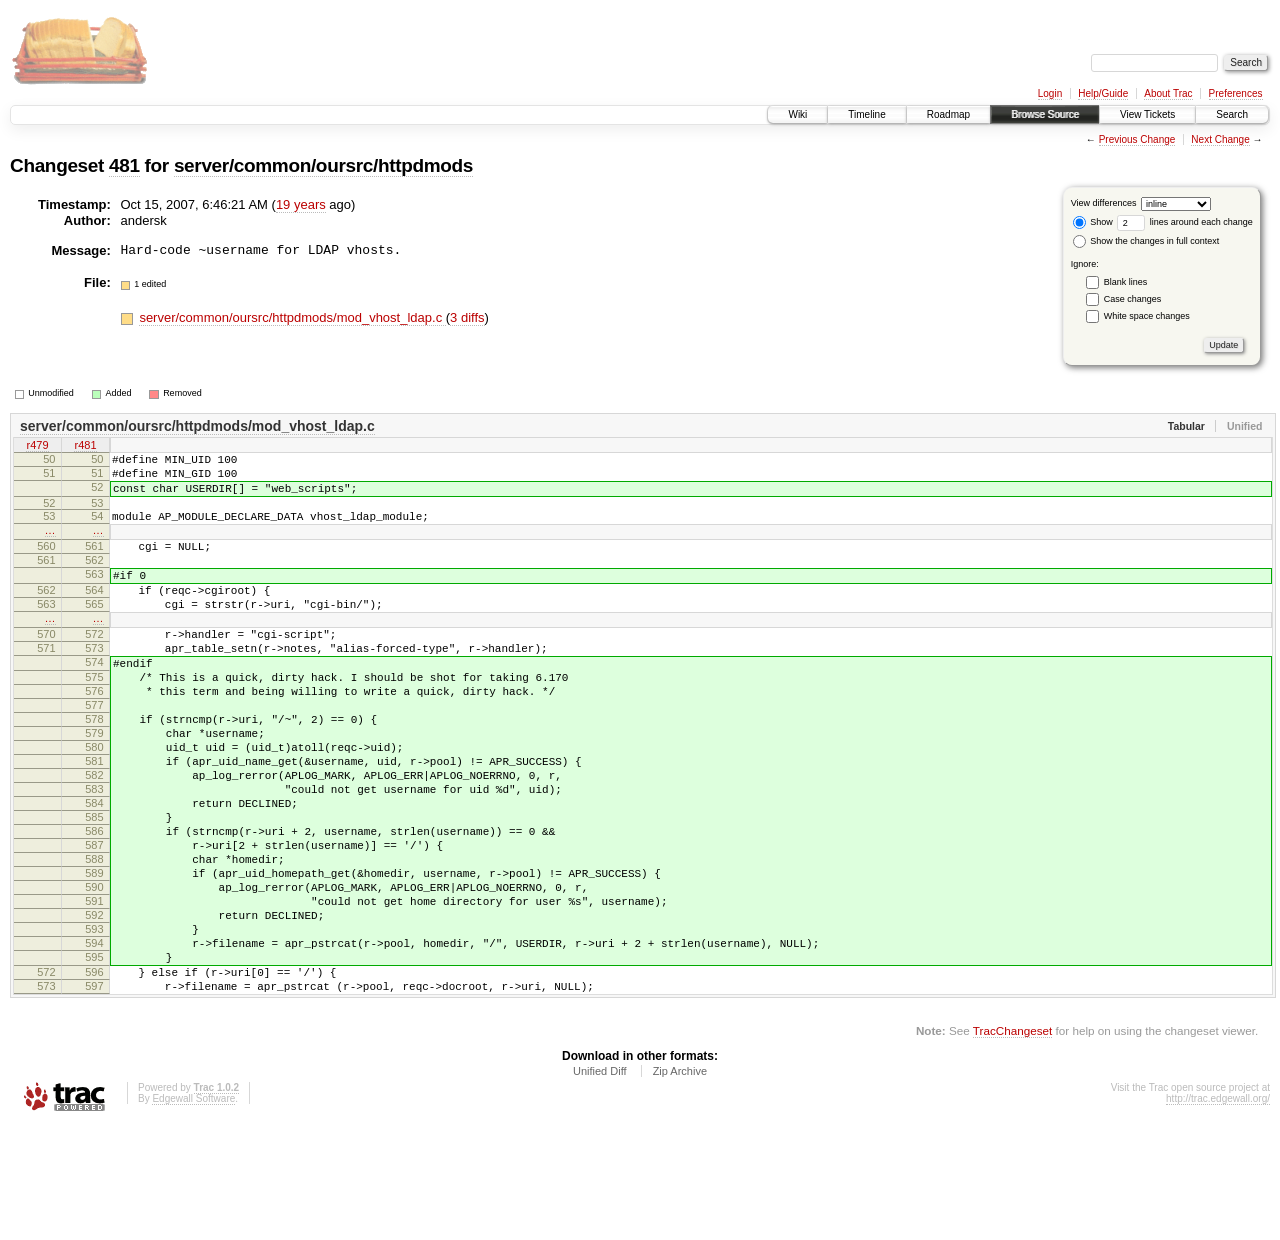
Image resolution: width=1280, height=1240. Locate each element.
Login (1050, 93)
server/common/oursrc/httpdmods (323, 165)
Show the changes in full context (1146, 241)
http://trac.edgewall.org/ (1218, 1212)
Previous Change (1137, 139)
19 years (301, 204)
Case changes (1133, 299)
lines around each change (1185, 222)
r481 (85, 447)
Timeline (866, 114)
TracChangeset (1012, 1144)
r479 (37, 447)
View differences (1104, 203)
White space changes (1147, 316)
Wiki (797, 114)
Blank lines (1126, 282)
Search (1232, 114)
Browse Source (1045, 114)
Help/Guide (1103, 93)
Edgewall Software (193, 1212)
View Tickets (1147, 114)
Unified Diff (600, 1185)
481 (124, 165)
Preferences (1236, 93)
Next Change (1220, 139)
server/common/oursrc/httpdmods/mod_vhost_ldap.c (292, 317)
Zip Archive (680, 1185)
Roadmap (948, 114)
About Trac (1168, 93)
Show (1093, 222)
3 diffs (467, 317)
